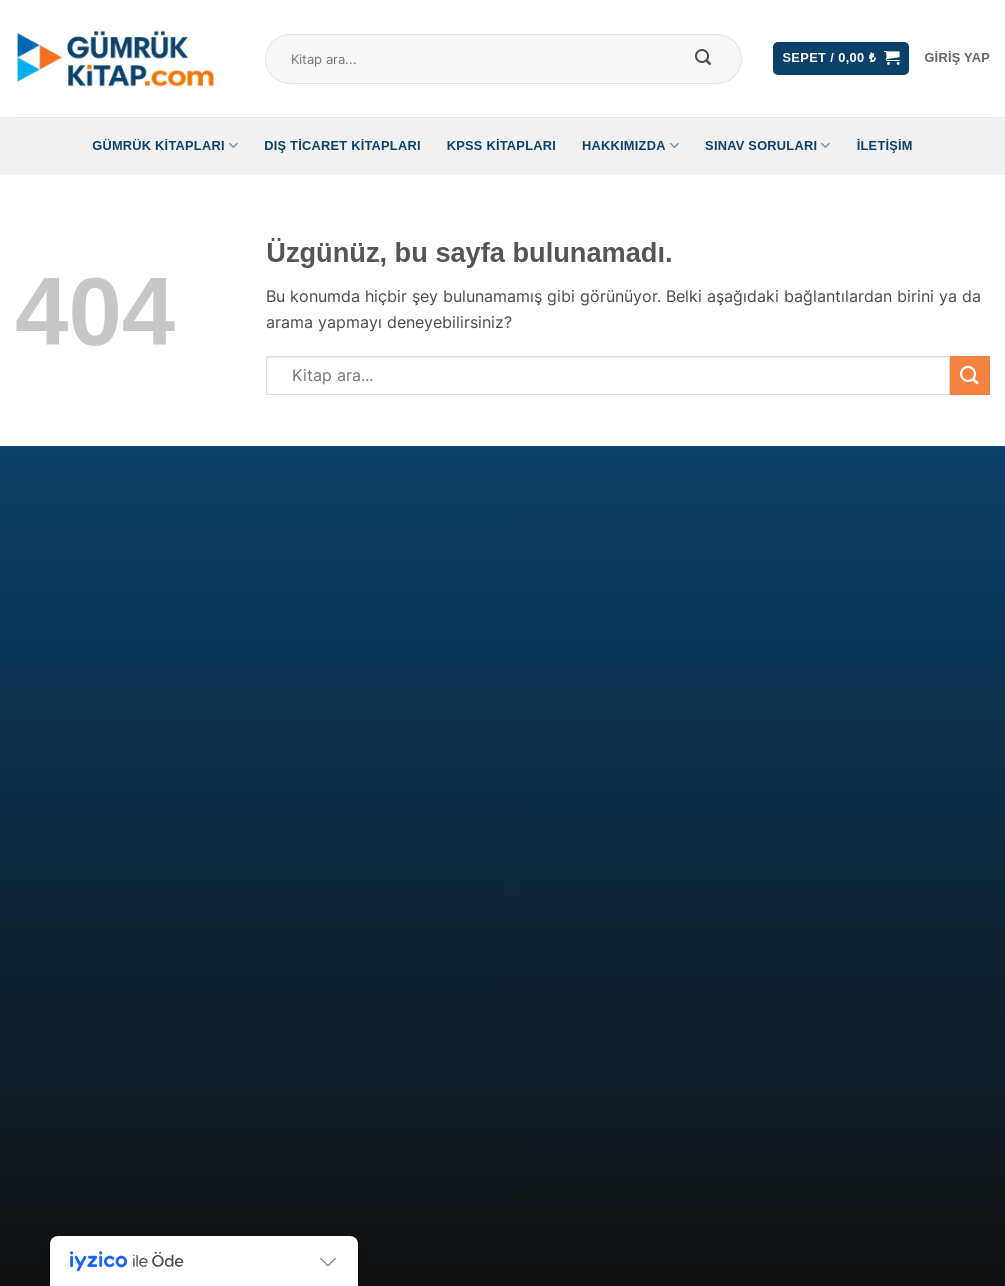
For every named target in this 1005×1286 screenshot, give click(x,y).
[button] (840, 58)
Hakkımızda (630, 145)
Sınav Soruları (768, 145)
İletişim (885, 145)
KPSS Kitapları (501, 145)
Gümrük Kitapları (165, 145)
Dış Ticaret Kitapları (342, 145)
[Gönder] (703, 59)
